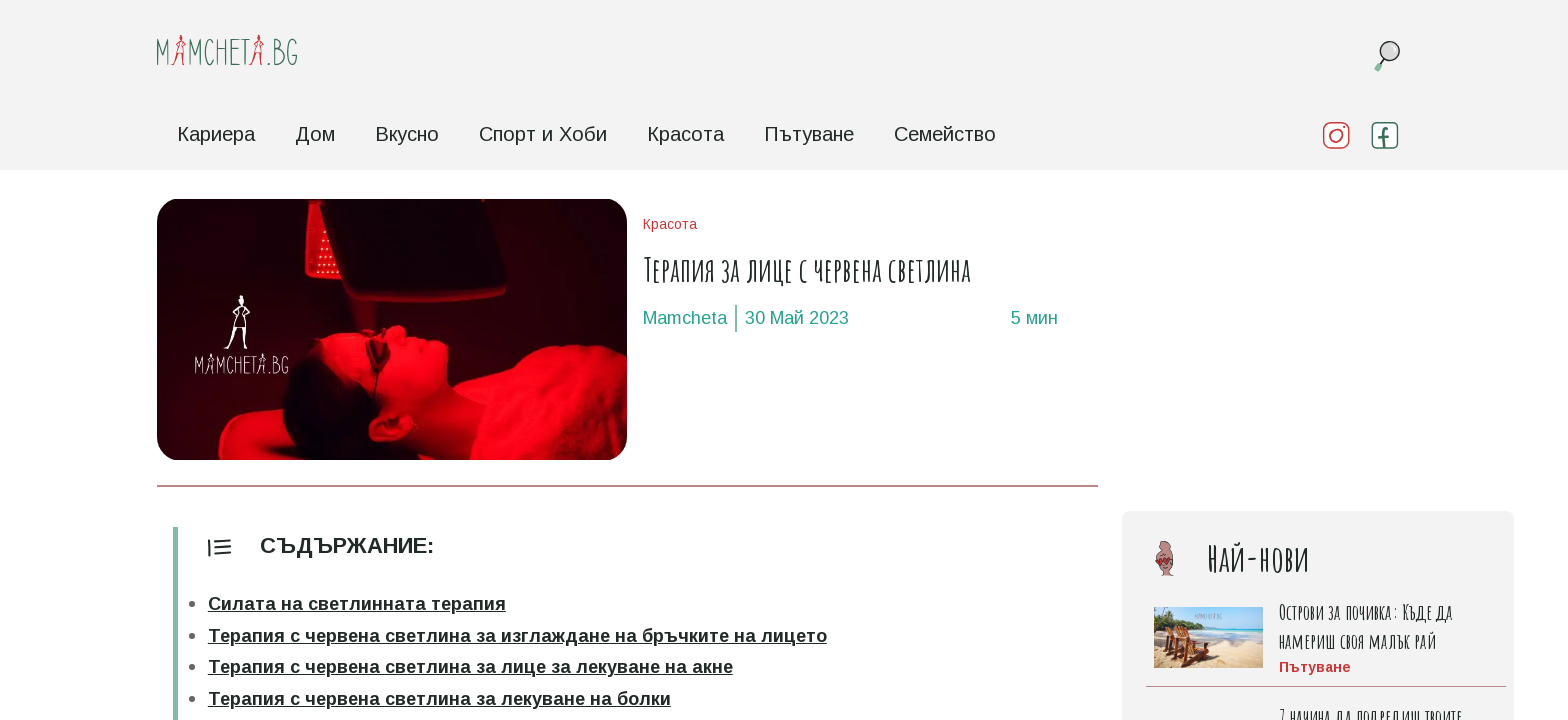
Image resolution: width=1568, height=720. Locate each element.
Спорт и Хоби (543, 134)
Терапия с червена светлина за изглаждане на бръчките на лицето (517, 636)
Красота (685, 134)
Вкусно (407, 134)
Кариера (216, 134)
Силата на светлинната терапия (357, 604)
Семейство (945, 134)
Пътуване (809, 134)
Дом (315, 134)
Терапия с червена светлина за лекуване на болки (439, 699)
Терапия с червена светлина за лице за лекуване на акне (470, 667)
